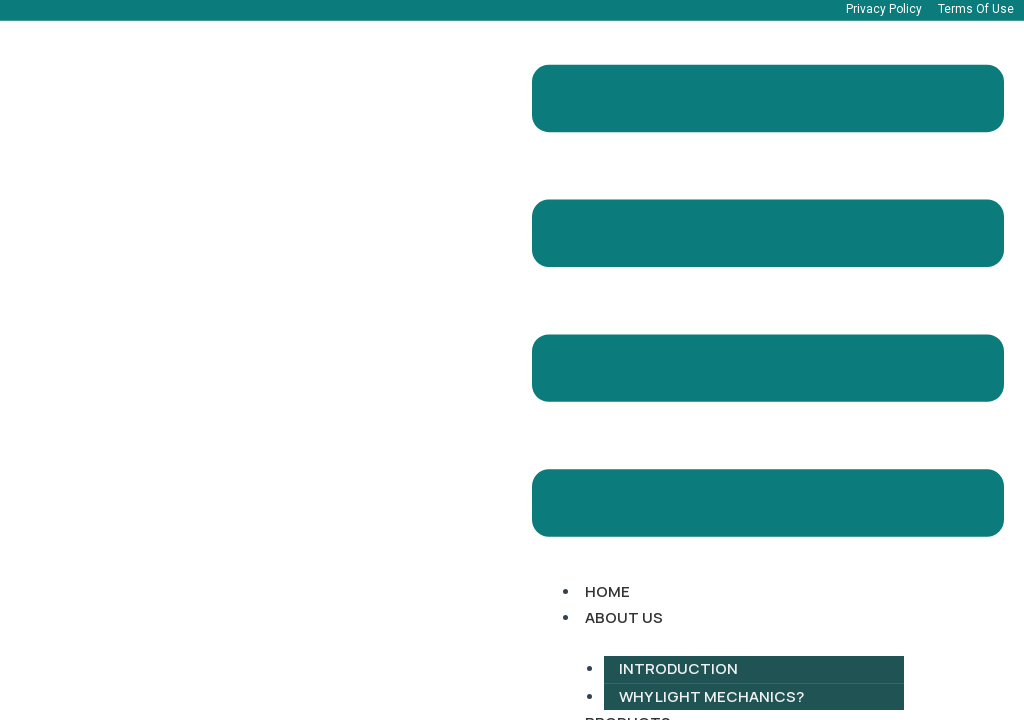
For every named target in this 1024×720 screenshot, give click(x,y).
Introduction (678, 668)
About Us (624, 617)
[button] (768, 305)
